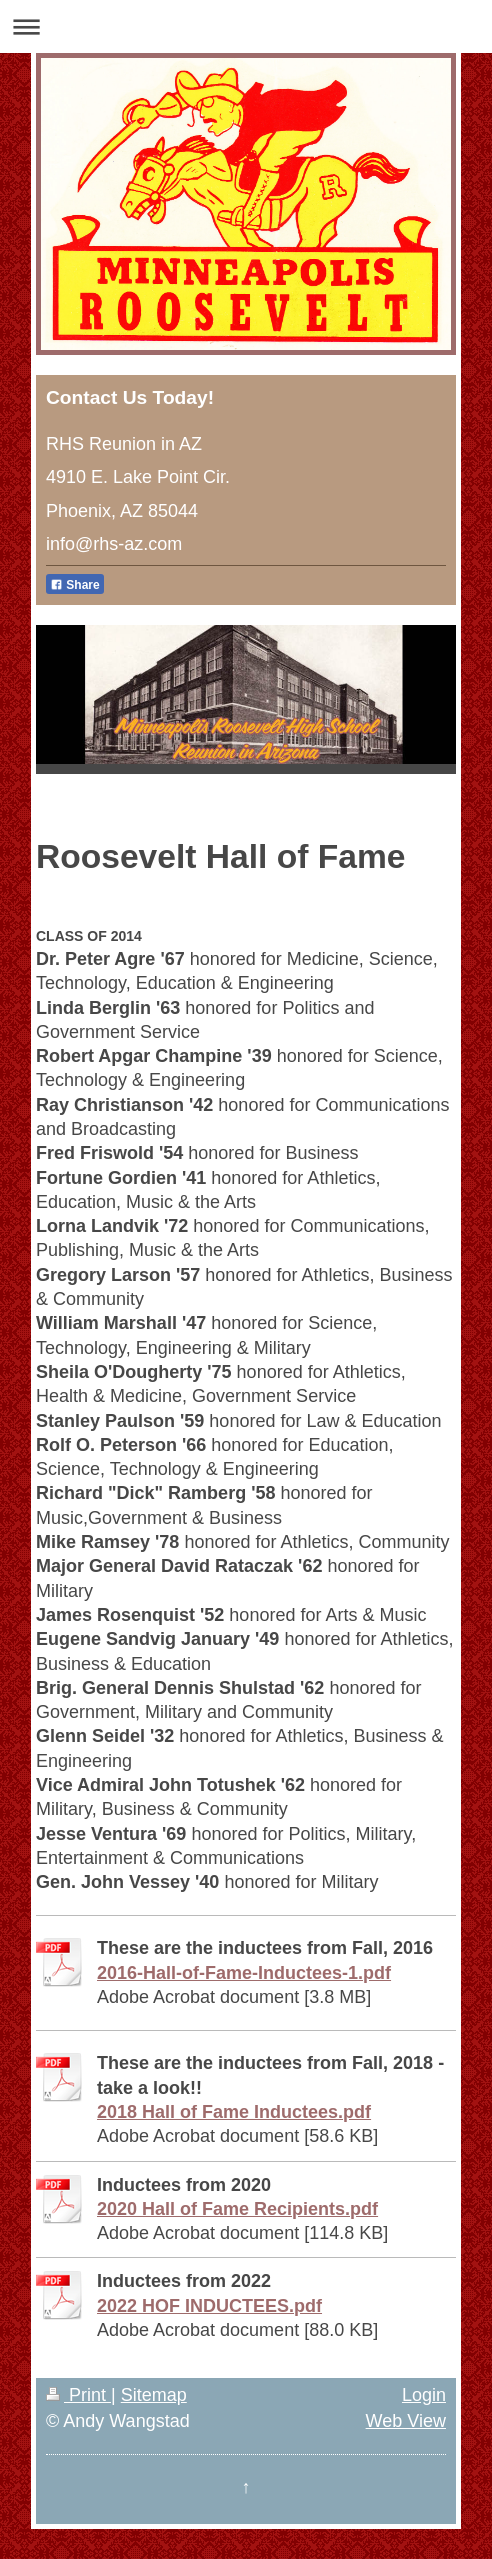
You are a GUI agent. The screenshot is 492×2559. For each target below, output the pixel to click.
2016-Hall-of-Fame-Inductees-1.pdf (244, 1973)
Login (424, 2395)
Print (78, 2395)
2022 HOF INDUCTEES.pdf (209, 2306)
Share (75, 585)
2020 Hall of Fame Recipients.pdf (237, 2209)
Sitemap (154, 2395)
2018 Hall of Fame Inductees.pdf (234, 2112)
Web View (406, 2421)
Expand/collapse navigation (246, 26)
